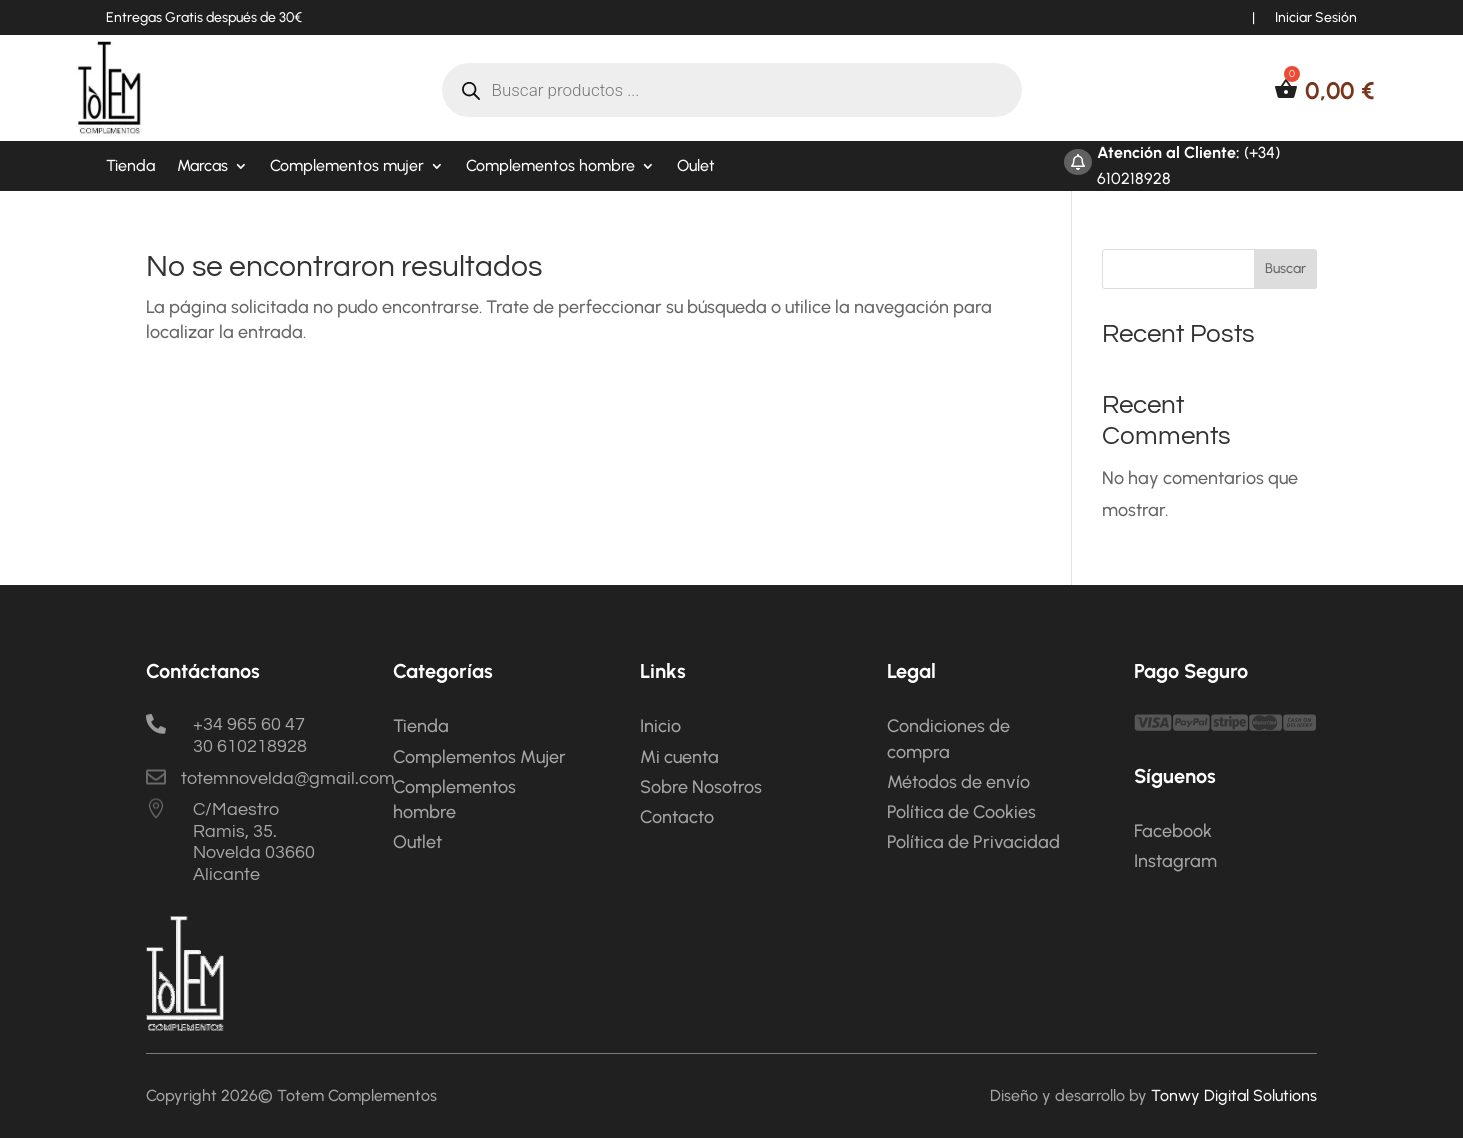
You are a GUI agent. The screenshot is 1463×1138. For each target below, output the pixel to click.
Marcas (202, 167)
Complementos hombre (550, 167)
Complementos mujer (347, 167)
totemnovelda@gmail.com (288, 778)
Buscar (1285, 268)
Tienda (130, 167)
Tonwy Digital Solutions (1234, 1095)
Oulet (696, 167)
